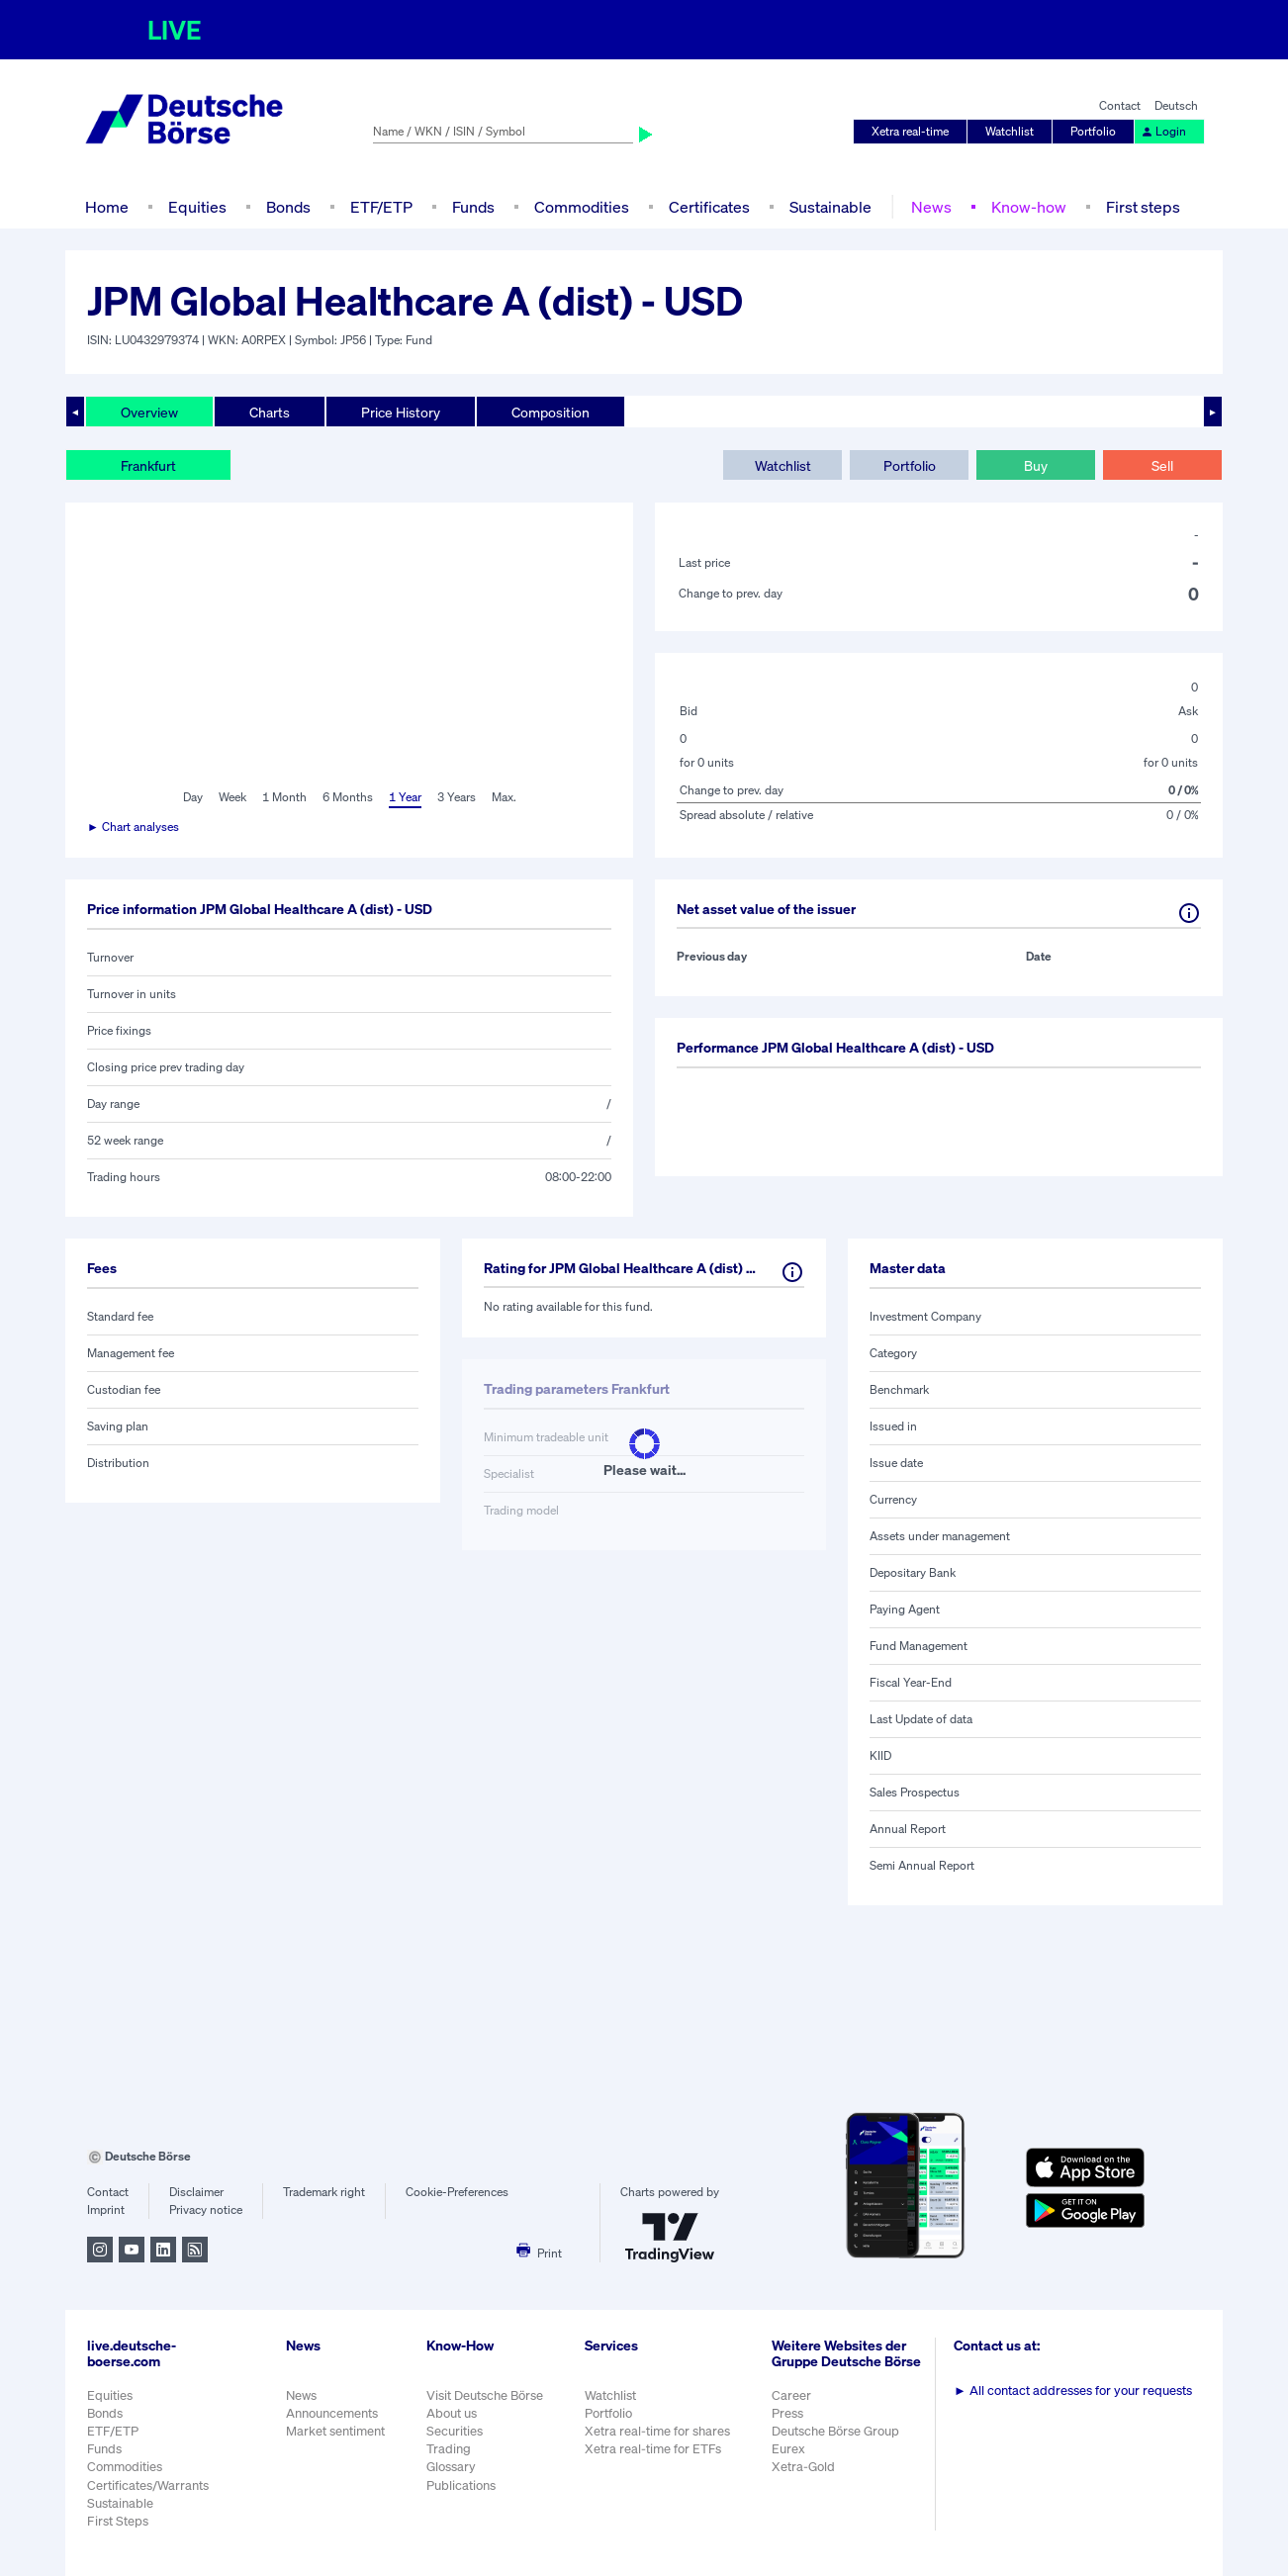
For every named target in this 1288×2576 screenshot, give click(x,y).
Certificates (709, 207)
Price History (400, 412)
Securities (454, 2431)
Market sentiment (335, 2431)
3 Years (456, 796)
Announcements (332, 2413)
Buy (1036, 465)
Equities (197, 207)
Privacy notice (205, 2209)
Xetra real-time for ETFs (653, 2448)
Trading (448, 2448)
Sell (1162, 465)
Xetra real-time (910, 131)
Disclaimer (196, 2191)
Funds (473, 207)
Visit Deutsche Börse (484, 2395)
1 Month (284, 796)
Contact (1120, 105)
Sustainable (830, 207)
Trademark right (324, 2191)
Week (232, 796)
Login (1163, 131)
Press (787, 2413)
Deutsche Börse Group (835, 2431)
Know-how (1028, 207)
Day (193, 796)
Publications (461, 2485)
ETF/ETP (381, 207)
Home (107, 207)
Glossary (451, 2466)
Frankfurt (148, 465)
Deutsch (1176, 105)
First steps (1143, 207)
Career (791, 2395)
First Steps (117, 2521)
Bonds (288, 207)
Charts (269, 412)
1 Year (405, 796)
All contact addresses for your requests (1073, 2390)
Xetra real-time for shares (657, 2431)
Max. (504, 796)
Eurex (788, 2448)
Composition (550, 412)
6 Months (347, 796)
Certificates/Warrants (148, 2485)
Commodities (581, 207)
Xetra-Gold (803, 2466)
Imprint (106, 2209)
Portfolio (1093, 131)
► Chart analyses (133, 826)
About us (451, 2413)
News (931, 207)
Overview (149, 412)
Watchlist (1009, 131)
